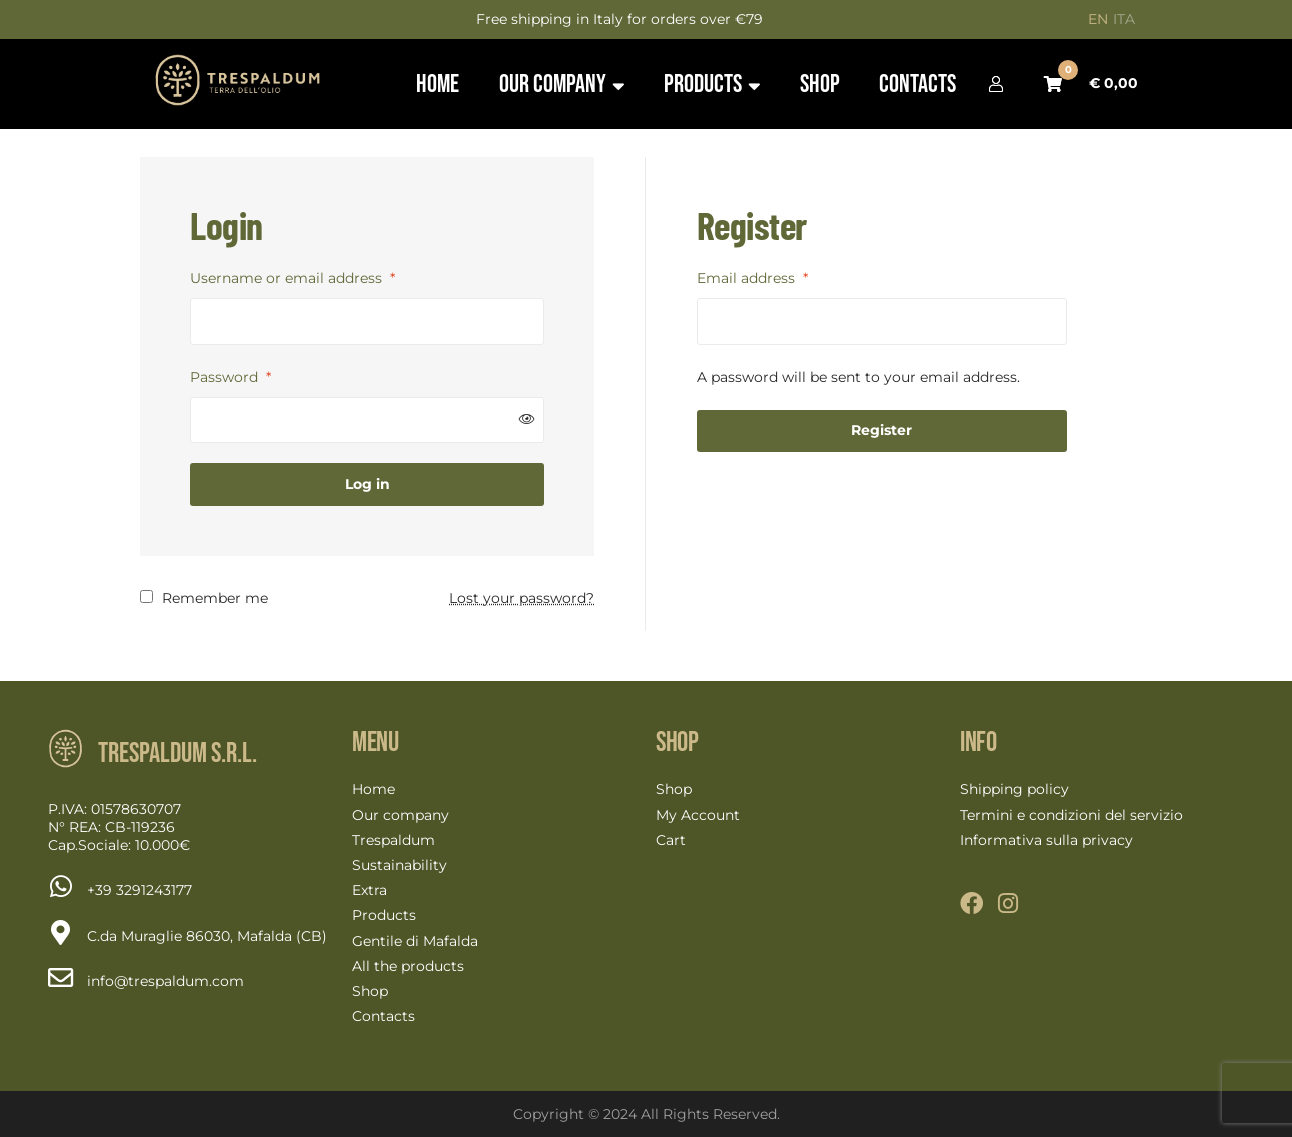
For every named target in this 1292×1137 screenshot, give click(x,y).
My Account (698, 815)
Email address (752, 278)
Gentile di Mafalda (415, 941)
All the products (408, 966)
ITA (1124, 19)
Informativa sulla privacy (1046, 840)
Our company (400, 815)
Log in (367, 484)
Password (230, 377)
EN (1098, 19)
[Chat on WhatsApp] (139, 890)
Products (384, 915)
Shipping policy (1014, 789)
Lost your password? (521, 598)
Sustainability (399, 865)
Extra (369, 890)
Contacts (383, 1016)
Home (373, 789)
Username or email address (292, 278)
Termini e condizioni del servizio (1071, 815)
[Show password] (527, 419)
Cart (671, 840)
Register (881, 430)
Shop (370, 991)
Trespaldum (393, 840)
